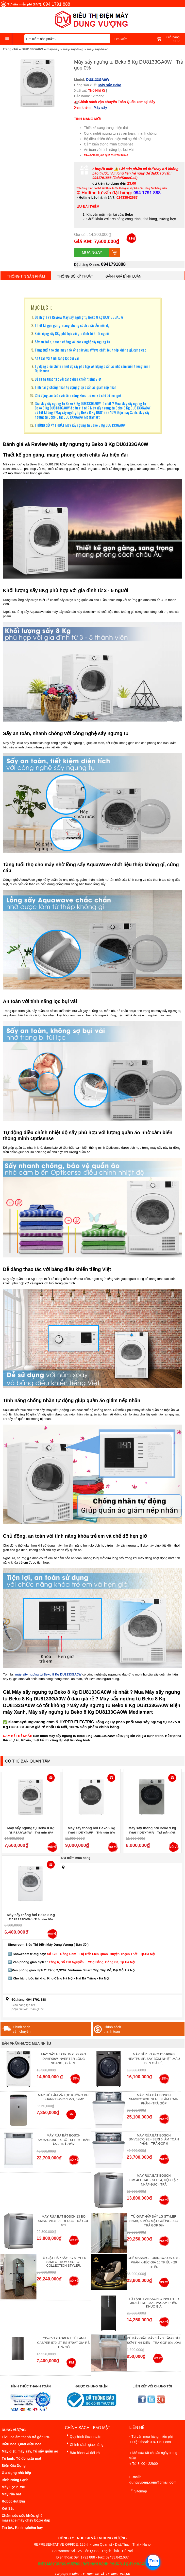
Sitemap (138, 2490)
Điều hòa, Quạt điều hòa (21, 2444)
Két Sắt (8, 2508)
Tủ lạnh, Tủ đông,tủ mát (21, 2458)
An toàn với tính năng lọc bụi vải (57, 358)
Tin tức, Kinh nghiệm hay (22, 2527)
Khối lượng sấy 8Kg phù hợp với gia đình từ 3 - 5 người (72, 333)
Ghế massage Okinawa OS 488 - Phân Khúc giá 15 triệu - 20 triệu (154, 2262)
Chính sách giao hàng (84, 2444)
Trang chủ (10, 49)
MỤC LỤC (39, 307)
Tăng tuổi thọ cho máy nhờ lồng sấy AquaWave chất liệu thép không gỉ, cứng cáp (90, 350)
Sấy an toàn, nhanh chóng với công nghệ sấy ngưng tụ (72, 341)
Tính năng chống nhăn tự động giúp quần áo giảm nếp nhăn (75, 387)
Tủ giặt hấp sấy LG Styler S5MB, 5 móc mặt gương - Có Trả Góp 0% (153, 2221)
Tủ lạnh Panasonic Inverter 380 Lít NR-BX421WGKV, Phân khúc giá (154, 2302)
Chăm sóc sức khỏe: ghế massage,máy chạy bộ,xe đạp (26, 2518)
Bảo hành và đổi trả (82, 2452)
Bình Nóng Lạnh (15, 2480)
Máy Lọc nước (13, 2487)
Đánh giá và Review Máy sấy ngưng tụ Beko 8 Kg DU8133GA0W (79, 317)
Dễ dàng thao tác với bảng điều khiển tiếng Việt (68, 379)
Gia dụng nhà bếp (16, 2473)
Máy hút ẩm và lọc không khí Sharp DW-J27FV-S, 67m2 (63, 2097)
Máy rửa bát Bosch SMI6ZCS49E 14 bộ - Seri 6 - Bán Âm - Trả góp (64, 2140)
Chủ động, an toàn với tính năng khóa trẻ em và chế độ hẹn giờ (78, 395)
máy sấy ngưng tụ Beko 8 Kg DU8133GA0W (48, 1674)
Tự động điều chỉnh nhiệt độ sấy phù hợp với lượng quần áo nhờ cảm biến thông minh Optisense (92, 368)
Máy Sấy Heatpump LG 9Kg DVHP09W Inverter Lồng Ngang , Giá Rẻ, (63, 2058)
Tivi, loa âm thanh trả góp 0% (26, 2437)
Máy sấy (100, 107)
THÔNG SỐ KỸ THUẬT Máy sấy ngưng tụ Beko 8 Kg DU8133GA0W (80, 425)
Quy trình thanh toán (83, 2435)
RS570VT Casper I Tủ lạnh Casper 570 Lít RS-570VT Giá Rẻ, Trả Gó (63, 2342)
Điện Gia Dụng (14, 2466)
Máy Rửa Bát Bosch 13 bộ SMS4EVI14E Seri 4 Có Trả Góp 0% (63, 2221)
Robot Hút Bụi (13, 2501)
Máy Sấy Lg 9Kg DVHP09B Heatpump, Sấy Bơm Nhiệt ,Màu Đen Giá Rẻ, (154, 2058)
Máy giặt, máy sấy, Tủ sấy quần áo (30, 2451)
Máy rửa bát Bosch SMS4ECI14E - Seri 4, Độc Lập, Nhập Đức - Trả (153, 2180)
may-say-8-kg (73, 49)
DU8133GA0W (32, 49)
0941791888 (113, 264)
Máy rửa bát (11, 2494)
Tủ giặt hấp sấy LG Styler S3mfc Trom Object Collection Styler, (63, 2261)
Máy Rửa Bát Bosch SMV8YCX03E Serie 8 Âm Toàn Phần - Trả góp (154, 2099)
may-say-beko (97, 49)
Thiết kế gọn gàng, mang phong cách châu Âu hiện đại (72, 325)
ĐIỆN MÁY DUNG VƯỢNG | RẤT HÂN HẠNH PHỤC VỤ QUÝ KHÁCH (92, 2564)
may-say (53, 49)
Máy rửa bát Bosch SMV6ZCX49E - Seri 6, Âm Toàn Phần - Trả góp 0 (154, 2139)
